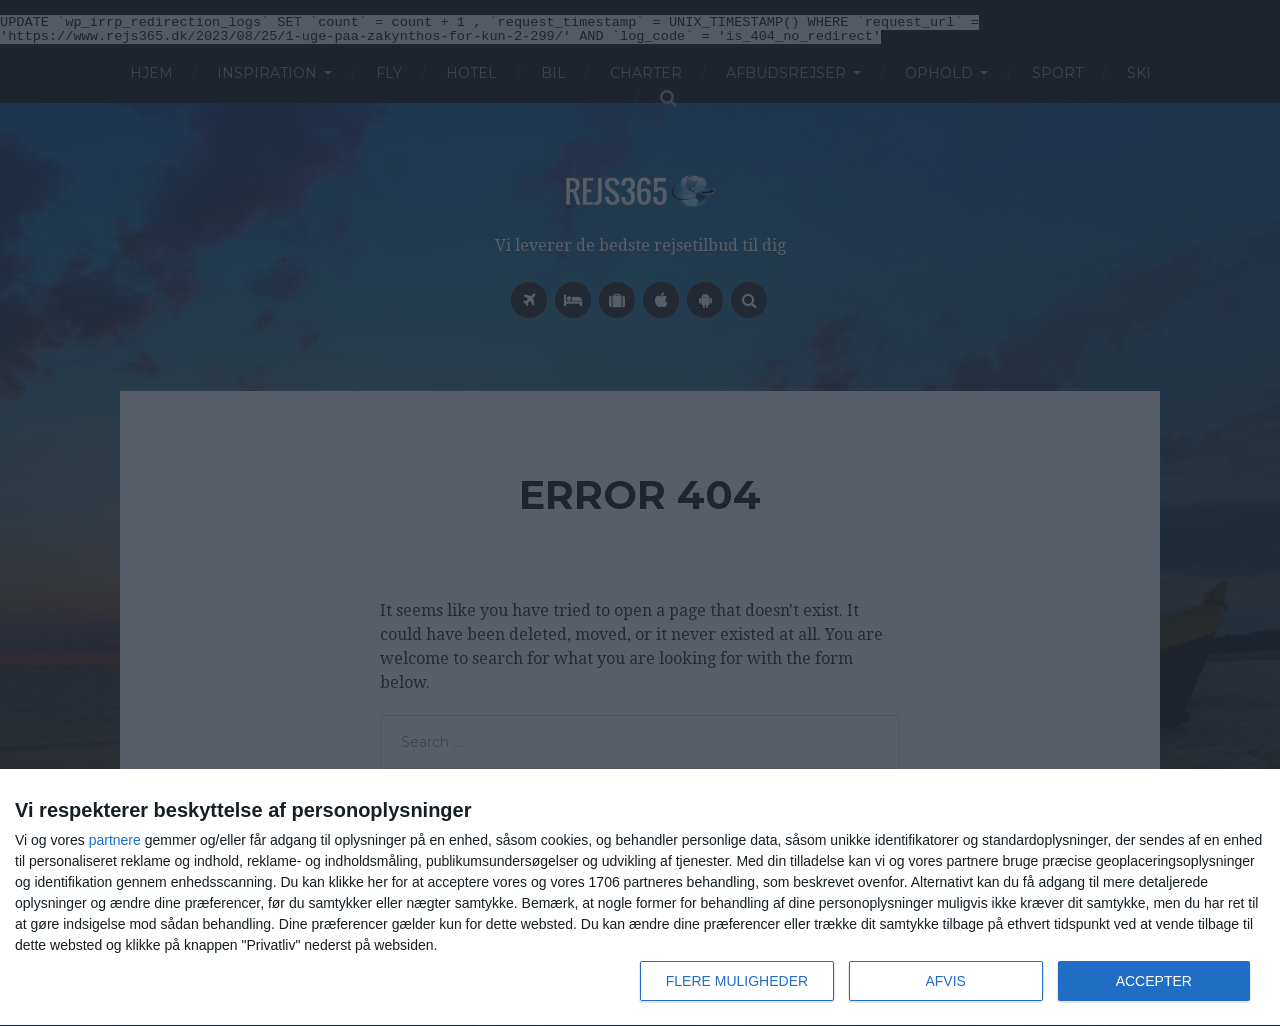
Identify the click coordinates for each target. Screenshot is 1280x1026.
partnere (115, 840)
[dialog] (640, 898)
